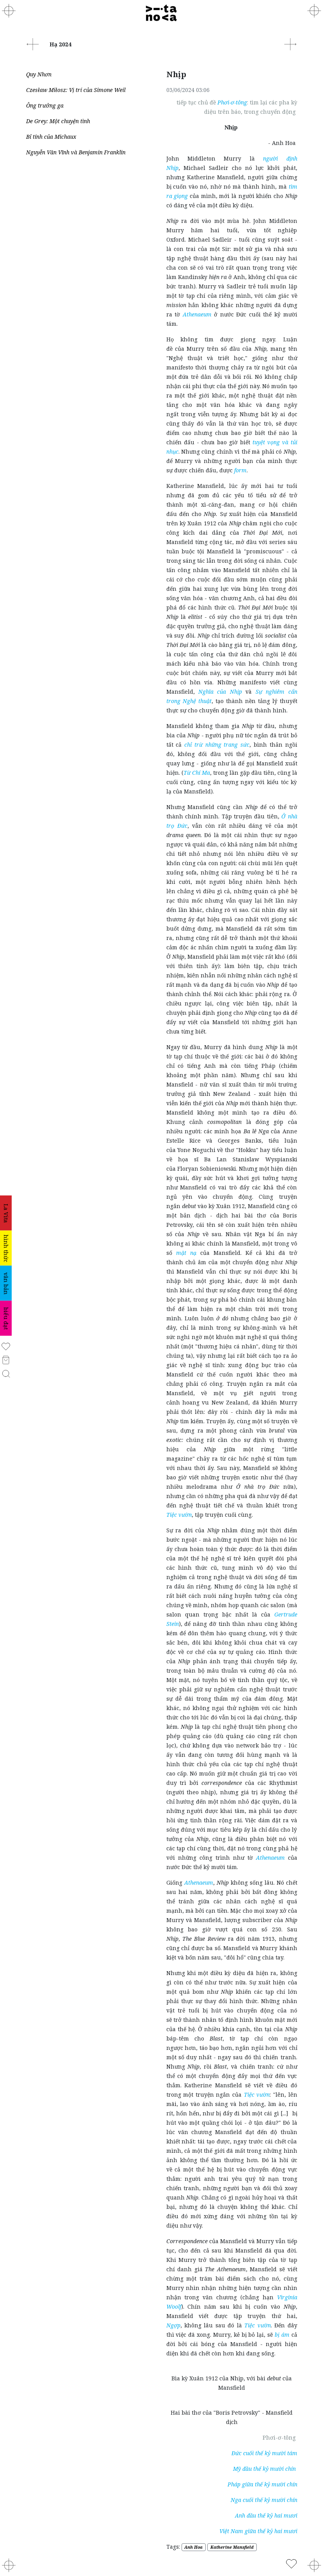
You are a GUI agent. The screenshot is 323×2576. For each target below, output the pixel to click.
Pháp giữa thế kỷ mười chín (262, 2484)
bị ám (282, 2334)
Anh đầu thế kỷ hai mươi (266, 2515)
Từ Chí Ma (197, 772)
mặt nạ (186, 1252)
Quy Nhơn (38, 74)
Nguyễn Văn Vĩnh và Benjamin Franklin (75, 152)
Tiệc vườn (179, 1514)
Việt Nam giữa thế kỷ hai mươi (258, 2531)
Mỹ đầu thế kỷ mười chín (265, 2468)
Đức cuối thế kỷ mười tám (264, 2453)
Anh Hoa (193, 2547)
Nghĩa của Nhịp (220, 691)
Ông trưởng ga (45, 105)
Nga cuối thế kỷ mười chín (264, 2500)
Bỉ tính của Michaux (51, 136)
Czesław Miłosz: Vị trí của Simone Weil (76, 90)
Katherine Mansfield (232, 2547)
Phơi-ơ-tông (232, 102)
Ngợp (173, 2325)
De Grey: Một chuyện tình (58, 121)
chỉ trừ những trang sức (216, 744)
